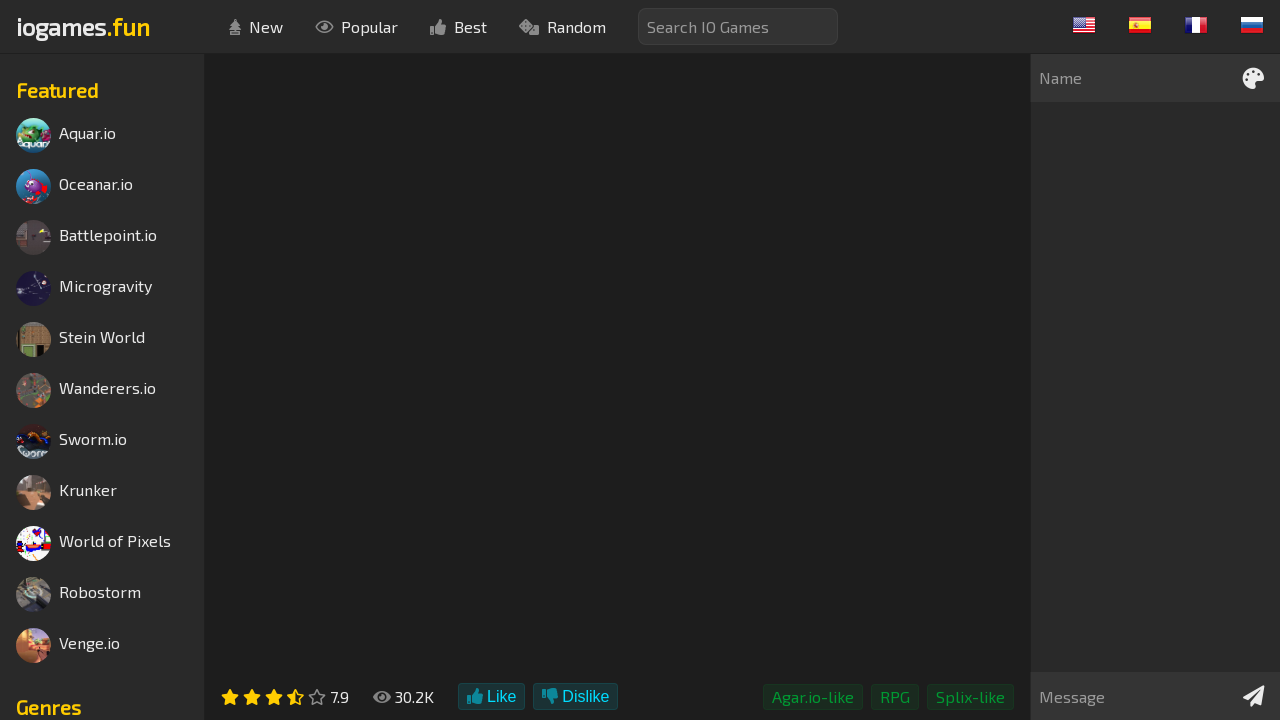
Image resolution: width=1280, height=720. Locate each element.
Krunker (66, 492)
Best (458, 26)
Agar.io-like (813, 696)
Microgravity (84, 288)
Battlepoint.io (86, 237)
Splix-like (970, 696)
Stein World (80, 339)
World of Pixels (93, 543)
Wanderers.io (86, 390)
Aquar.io (66, 135)
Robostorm (78, 594)
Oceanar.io (74, 186)
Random (562, 26)
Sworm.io (71, 441)
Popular (356, 26)
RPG (895, 696)
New (256, 26)
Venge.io (68, 645)
